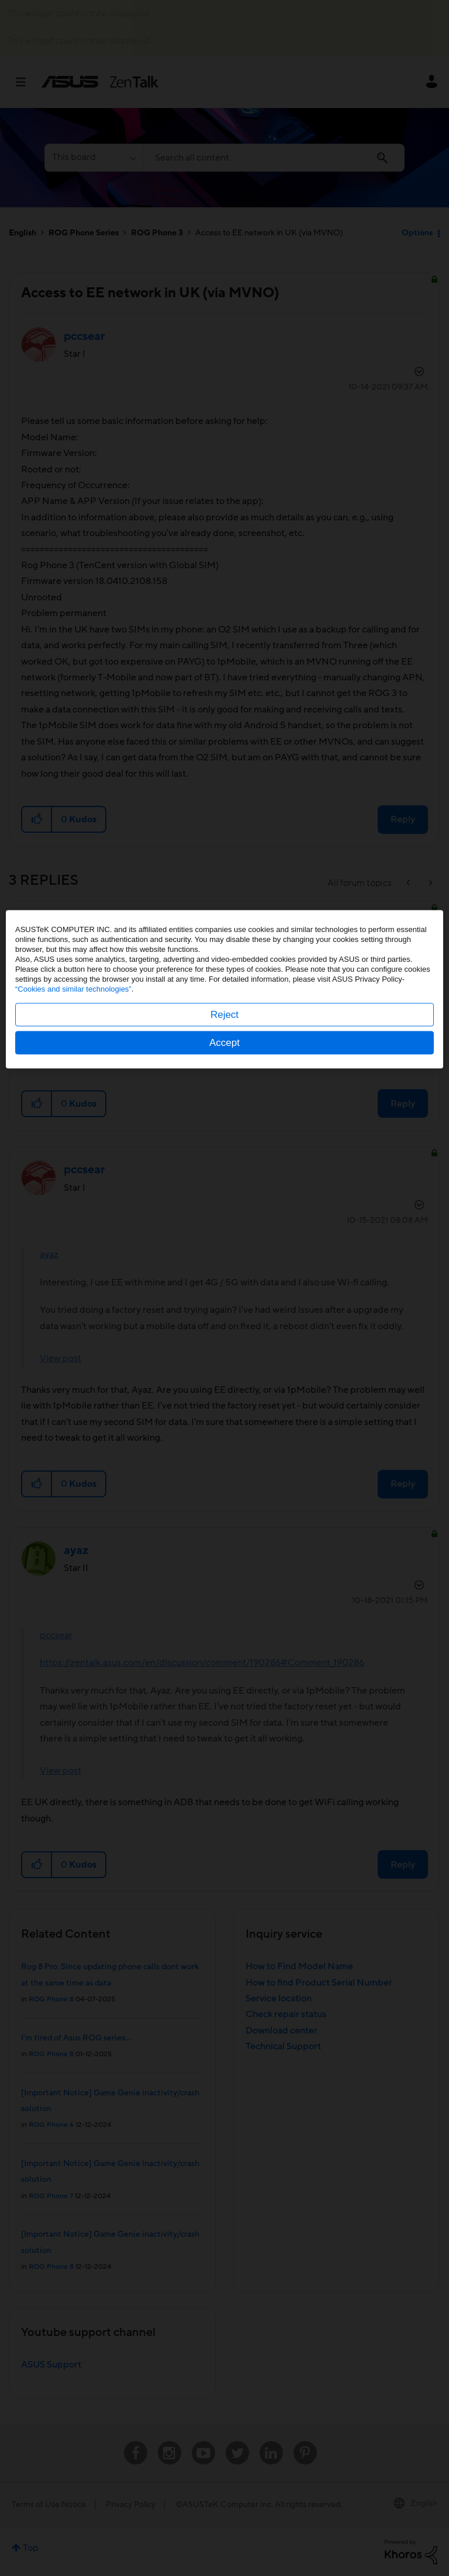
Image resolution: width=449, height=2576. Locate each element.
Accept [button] (224, 1341)
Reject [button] (224, 1313)
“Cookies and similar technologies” (73, 1287)
